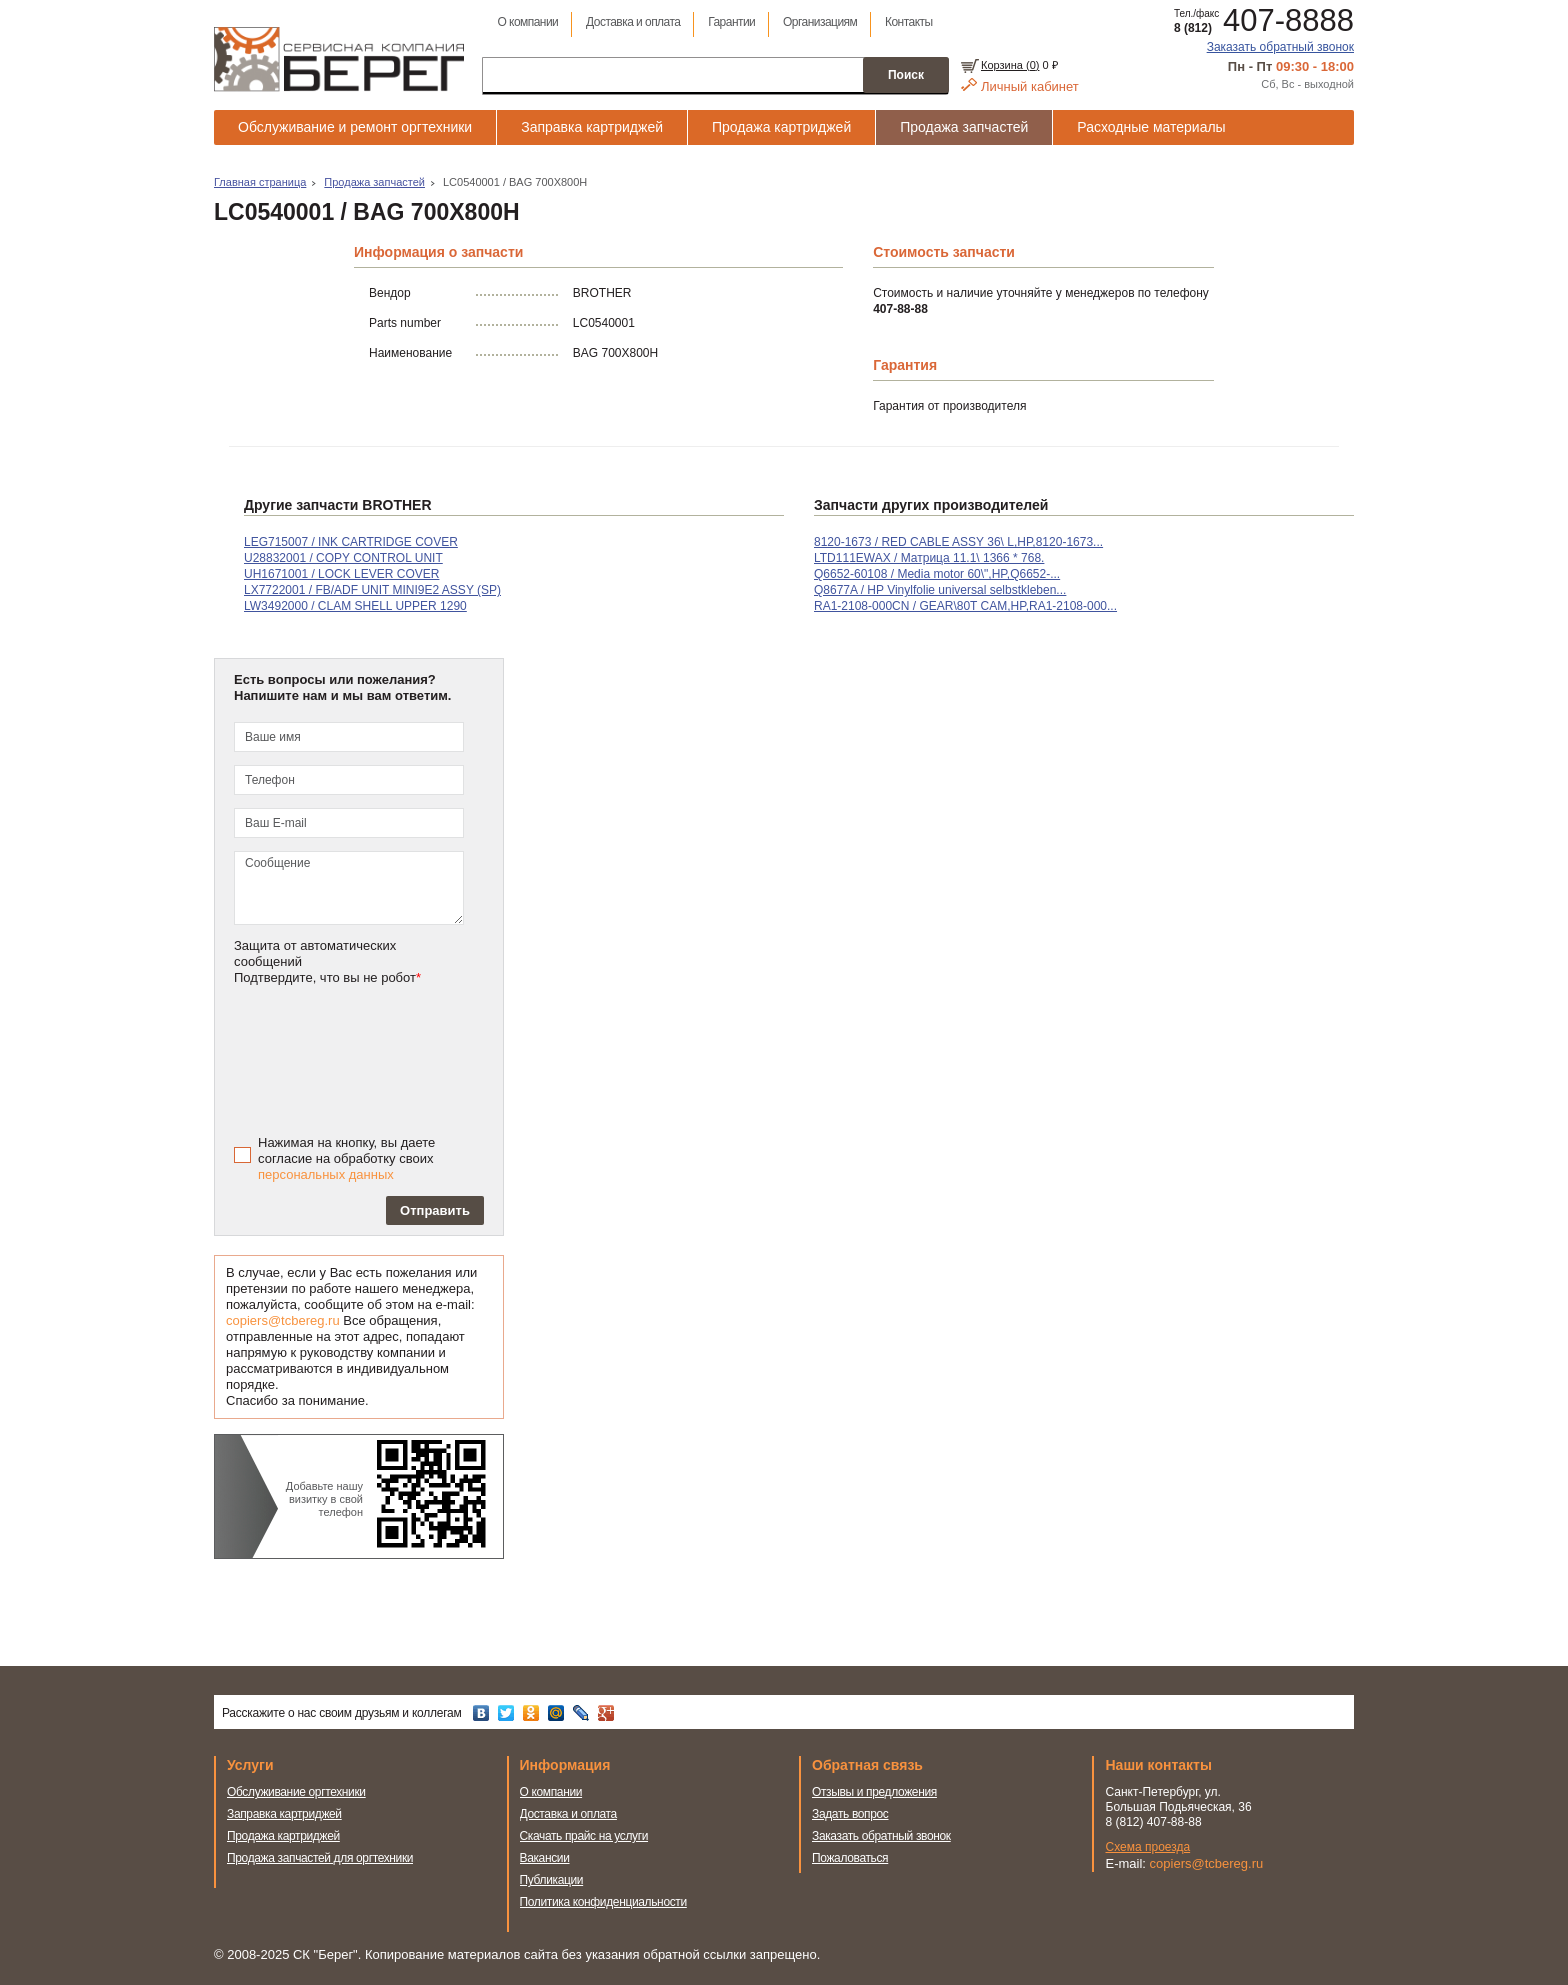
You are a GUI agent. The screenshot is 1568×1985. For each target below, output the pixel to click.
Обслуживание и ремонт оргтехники (355, 127)
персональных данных (326, 1174)
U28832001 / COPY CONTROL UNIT (343, 558)
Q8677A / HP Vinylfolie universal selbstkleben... (940, 590)
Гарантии (731, 22)
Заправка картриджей (592, 127)
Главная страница (260, 182)
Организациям (820, 22)
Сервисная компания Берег (339, 59)
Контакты (909, 22)
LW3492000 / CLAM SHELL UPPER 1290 (355, 606)
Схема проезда (1148, 1847)
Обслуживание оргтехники (296, 1792)
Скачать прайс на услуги (584, 1836)
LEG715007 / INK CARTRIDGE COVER (351, 542)
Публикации (552, 1880)
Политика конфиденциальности (603, 1902)
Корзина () (1010, 65)
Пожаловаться (850, 1858)
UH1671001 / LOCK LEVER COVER (341, 574)
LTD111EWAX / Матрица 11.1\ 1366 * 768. (929, 558)
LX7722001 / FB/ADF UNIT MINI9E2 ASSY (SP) (372, 590)
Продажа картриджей (781, 127)
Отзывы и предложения (874, 1792)
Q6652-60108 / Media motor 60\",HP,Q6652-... (937, 574)
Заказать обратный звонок (1280, 47)
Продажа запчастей (964, 127)
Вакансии (545, 1858)
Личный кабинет (1030, 86)
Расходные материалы (1151, 127)
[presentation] (376, 1058)
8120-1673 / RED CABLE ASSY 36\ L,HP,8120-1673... (958, 542)
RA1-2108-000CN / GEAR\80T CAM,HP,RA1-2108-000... (965, 606)
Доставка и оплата (633, 22)
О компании (527, 22)
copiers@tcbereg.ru (283, 1320)
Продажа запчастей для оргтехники (320, 1858)
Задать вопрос (850, 1814)
